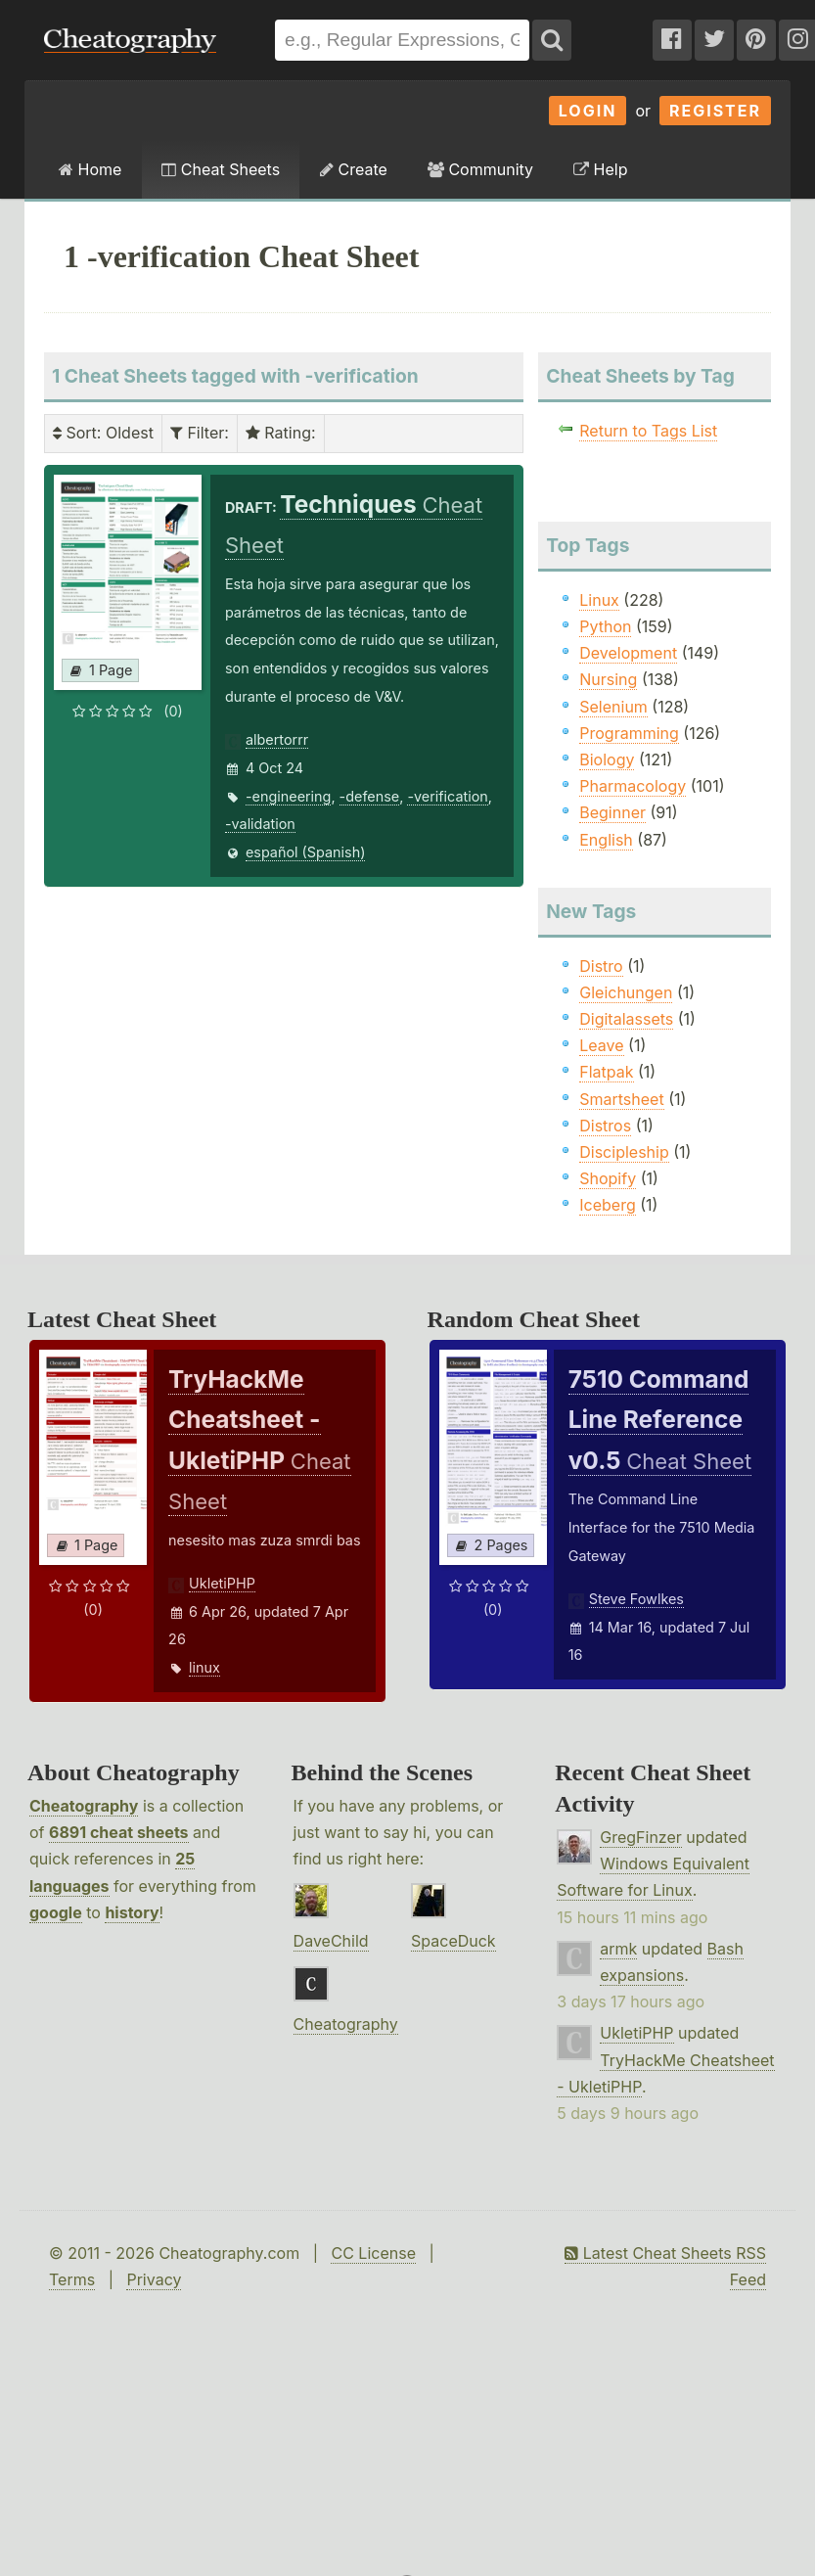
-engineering (288, 796)
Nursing (608, 679)
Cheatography (83, 1806)
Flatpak (606, 1071)
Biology (606, 759)
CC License (373, 2253)
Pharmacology (632, 786)
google (55, 1912)
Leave (601, 1045)
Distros (605, 1125)
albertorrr (277, 739)
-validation (260, 823)
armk (618, 1948)
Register (715, 110)
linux (204, 1667)
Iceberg (607, 1205)
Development (628, 653)
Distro (600, 966)
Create (353, 169)
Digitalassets (626, 1019)
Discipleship (623, 1152)
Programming (629, 733)
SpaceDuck (453, 1941)
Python (605, 626)
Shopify (607, 1178)
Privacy (153, 2279)
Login (588, 110)
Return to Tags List (648, 430)
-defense (370, 796)
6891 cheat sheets (119, 1832)
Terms (72, 2279)
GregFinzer (641, 1837)
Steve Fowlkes (636, 1598)
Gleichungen (625, 992)
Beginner (612, 812)
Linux (599, 600)
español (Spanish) (306, 852)
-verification (447, 796)
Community (480, 169)
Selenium (613, 706)
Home (90, 169)
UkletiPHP (222, 1583)
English (606, 840)
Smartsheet (621, 1099)
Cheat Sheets (220, 169)
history (131, 1912)
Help (600, 169)
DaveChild (331, 1941)
